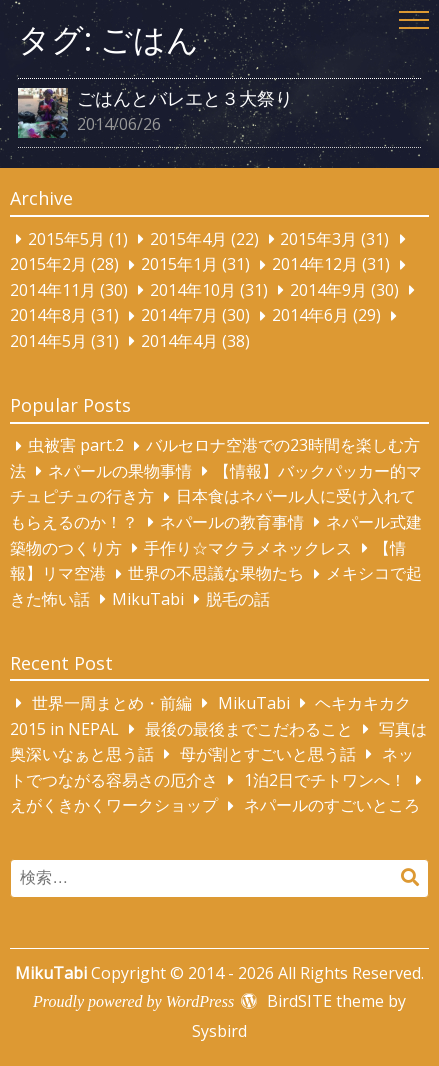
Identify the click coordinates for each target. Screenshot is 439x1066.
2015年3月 (318, 239)
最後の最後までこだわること (249, 729)
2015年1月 (179, 265)
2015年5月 (66, 239)
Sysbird (219, 1031)
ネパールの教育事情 (232, 522)
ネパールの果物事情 (120, 471)
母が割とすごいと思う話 (268, 754)
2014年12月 (315, 265)
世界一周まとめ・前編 (112, 703)
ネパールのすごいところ (332, 806)
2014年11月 (53, 290)
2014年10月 (193, 290)
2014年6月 (310, 316)
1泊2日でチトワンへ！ (325, 780)
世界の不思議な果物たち (216, 574)
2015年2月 (48, 265)
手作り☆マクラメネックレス (248, 548)
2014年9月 (328, 290)
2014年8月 (48, 316)
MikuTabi (148, 599)
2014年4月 (179, 341)
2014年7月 (179, 316)
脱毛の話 (238, 599)
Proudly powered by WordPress (133, 1001)
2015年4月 (188, 239)
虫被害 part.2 (76, 446)
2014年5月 (48, 341)
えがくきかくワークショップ (114, 806)
